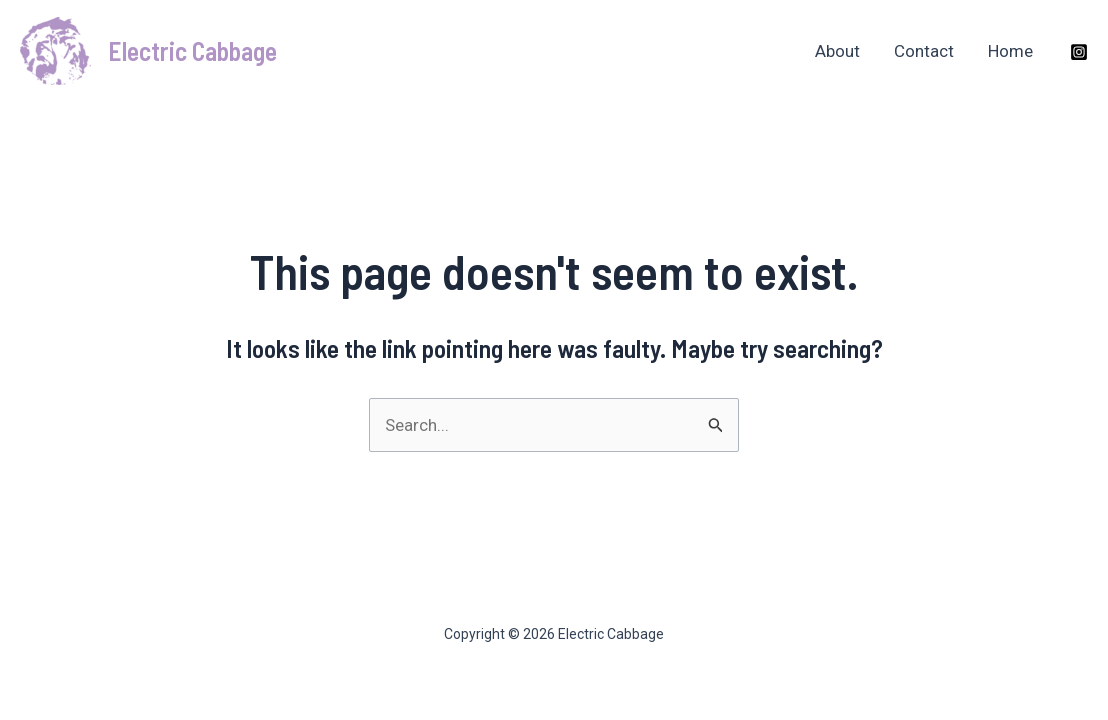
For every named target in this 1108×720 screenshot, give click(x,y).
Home (1010, 51)
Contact (924, 51)
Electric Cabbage (192, 50)
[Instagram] (1079, 52)
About (837, 51)
